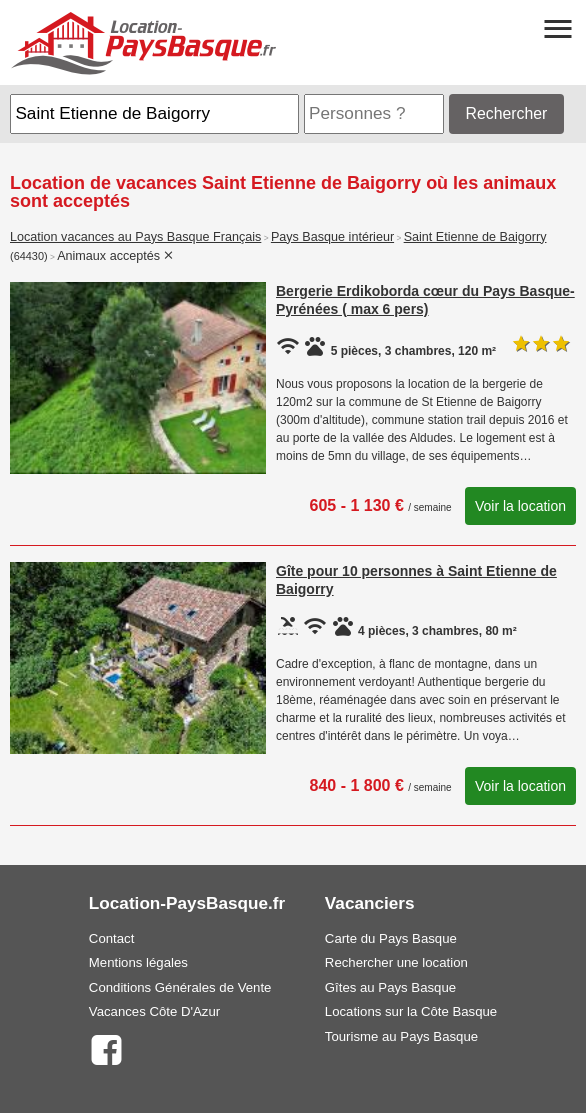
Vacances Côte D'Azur (154, 1011)
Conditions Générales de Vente (180, 987)
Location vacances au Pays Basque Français (135, 237)
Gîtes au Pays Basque (390, 987)
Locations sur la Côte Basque (411, 1011)
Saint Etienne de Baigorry (475, 237)
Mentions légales (138, 962)
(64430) (29, 256)
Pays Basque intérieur (332, 237)
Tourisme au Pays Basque (401, 1036)
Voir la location (520, 506)
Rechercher (507, 113)
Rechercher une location (396, 962)
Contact (111, 938)
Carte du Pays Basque (391, 938)
